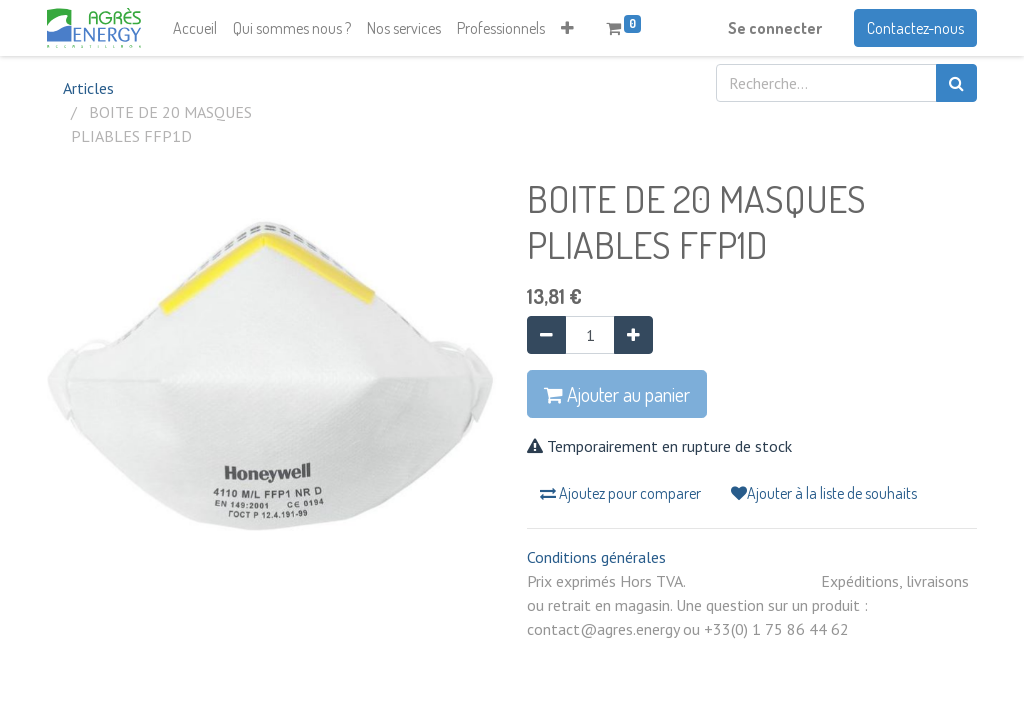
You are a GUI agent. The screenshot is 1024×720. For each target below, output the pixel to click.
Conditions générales (596, 557)
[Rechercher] (956, 83)
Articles (88, 88)
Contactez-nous (915, 28)
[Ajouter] (633, 335)
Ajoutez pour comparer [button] (620, 493)
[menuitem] (195, 28)
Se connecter (775, 28)
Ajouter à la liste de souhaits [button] (824, 493)
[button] (567, 28)
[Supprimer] (546, 335)
